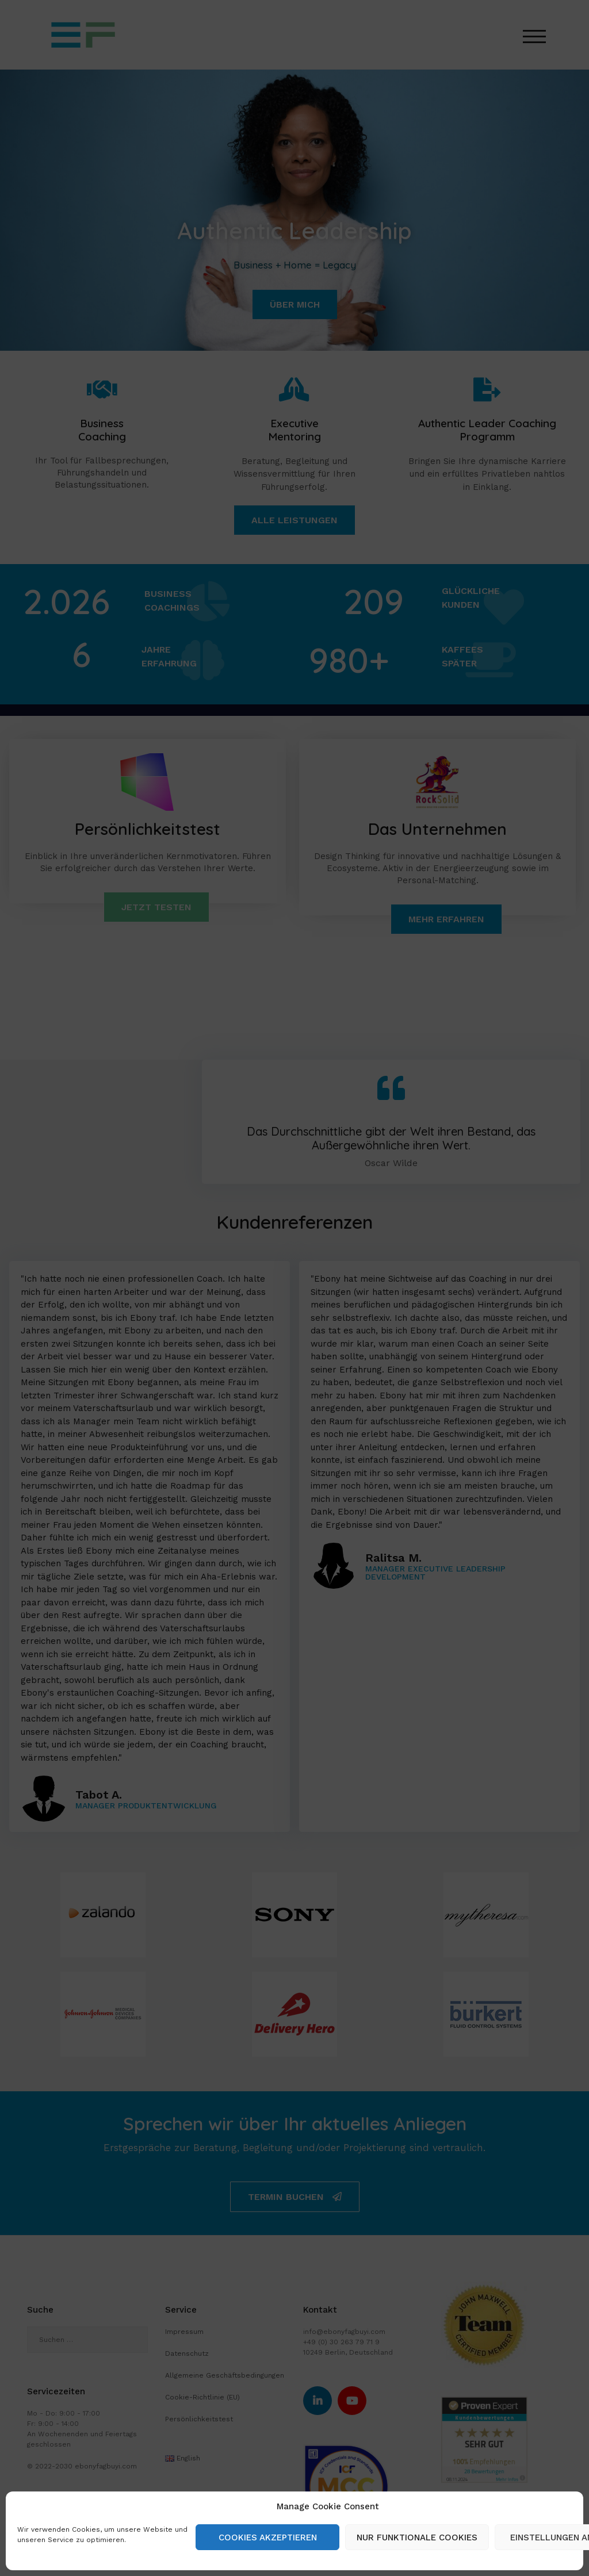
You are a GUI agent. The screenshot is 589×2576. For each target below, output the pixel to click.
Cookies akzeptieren (268, 2537)
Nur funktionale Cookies (417, 2537)
